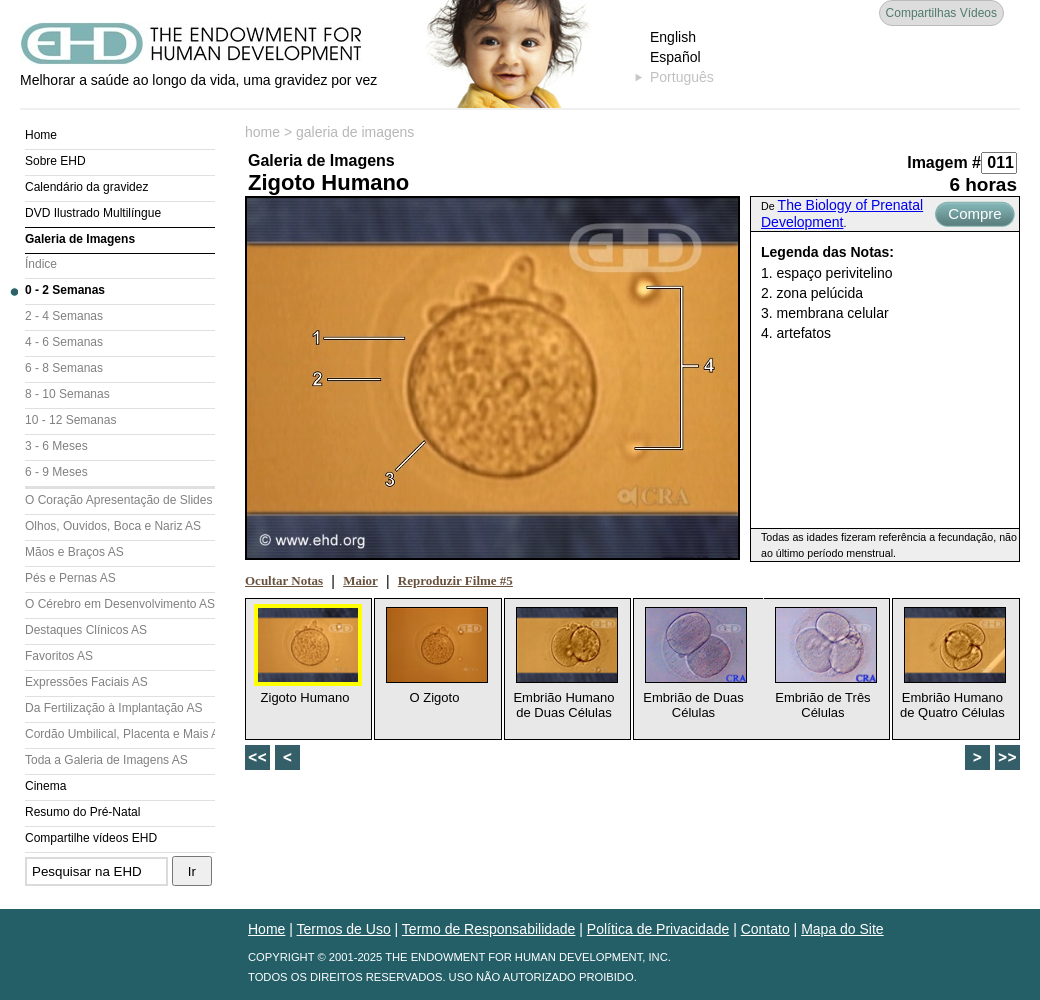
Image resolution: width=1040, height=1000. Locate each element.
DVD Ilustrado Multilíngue (93, 213)
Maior (360, 580)
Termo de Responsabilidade (489, 929)
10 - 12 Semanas (70, 420)
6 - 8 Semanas (64, 368)
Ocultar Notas (284, 580)
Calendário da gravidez (86, 187)
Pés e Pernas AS (70, 578)
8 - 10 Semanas (67, 394)
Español (675, 57)
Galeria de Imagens (80, 239)
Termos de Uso (344, 929)
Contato (765, 929)
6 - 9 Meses (56, 472)
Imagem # (944, 162)
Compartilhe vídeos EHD (91, 838)
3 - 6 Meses (56, 446)
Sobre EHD (55, 161)
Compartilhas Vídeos (941, 13)
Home (41, 135)
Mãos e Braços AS (74, 552)
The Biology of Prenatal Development (842, 213)
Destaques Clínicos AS (86, 630)
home (262, 132)
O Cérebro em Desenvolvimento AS (120, 604)
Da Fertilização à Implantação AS (113, 708)
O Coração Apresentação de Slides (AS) (120, 500)
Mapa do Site (842, 929)
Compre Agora (974, 216)
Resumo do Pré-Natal (82, 812)
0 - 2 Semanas (65, 290)
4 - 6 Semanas (64, 342)
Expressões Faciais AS (86, 682)
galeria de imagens (355, 132)
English (673, 37)
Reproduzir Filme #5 (455, 580)
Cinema (45, 786)
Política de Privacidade (658, 929)
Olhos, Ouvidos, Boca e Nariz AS (113, 526)
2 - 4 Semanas (64, 316)
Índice (41, 264)
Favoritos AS (59, 656)
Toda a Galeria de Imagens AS (106, 760)
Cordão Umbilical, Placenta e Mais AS (120, 734)
